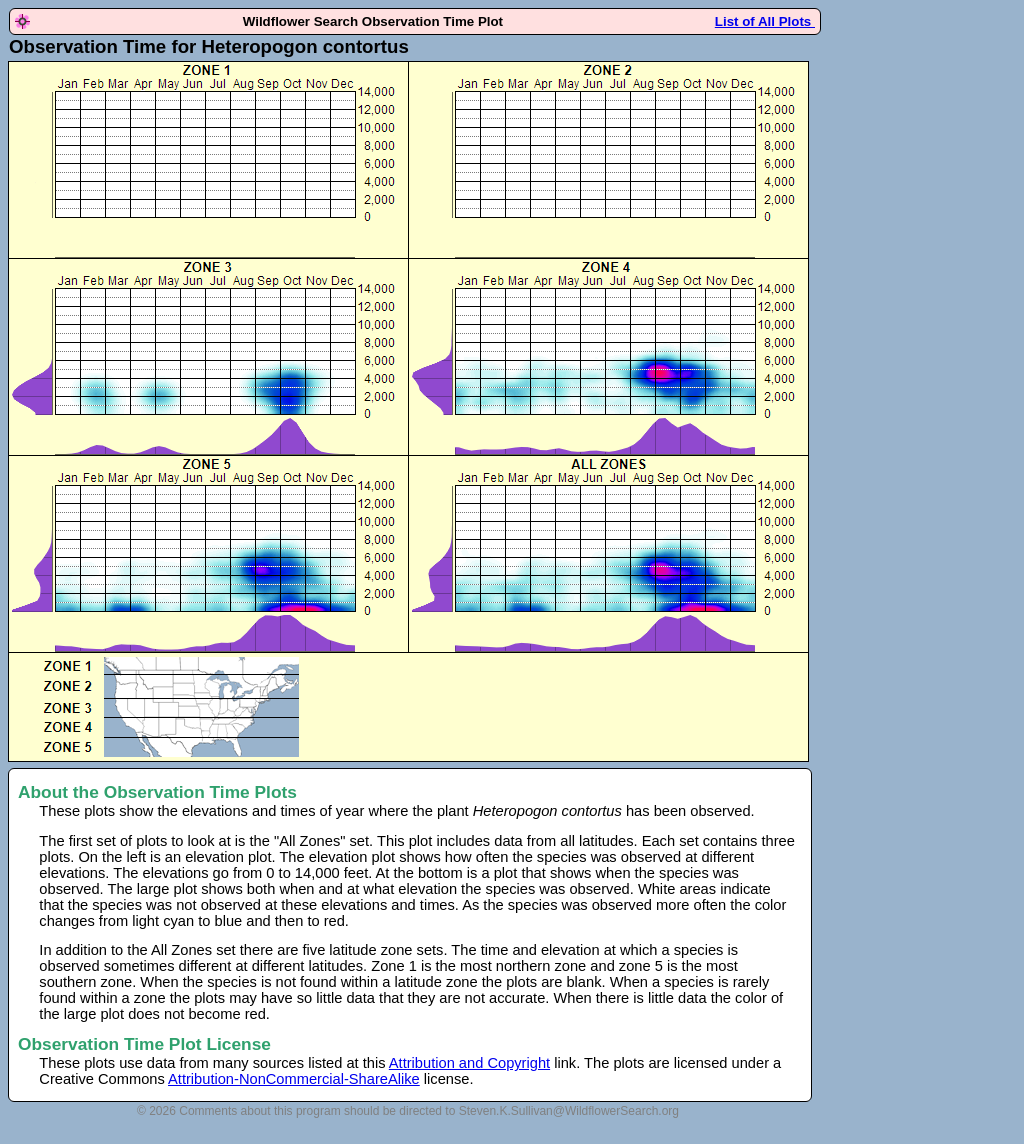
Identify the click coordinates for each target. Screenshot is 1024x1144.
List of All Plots (765, 21)
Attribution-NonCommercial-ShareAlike (294, 1079)
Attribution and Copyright (469, 1063)
